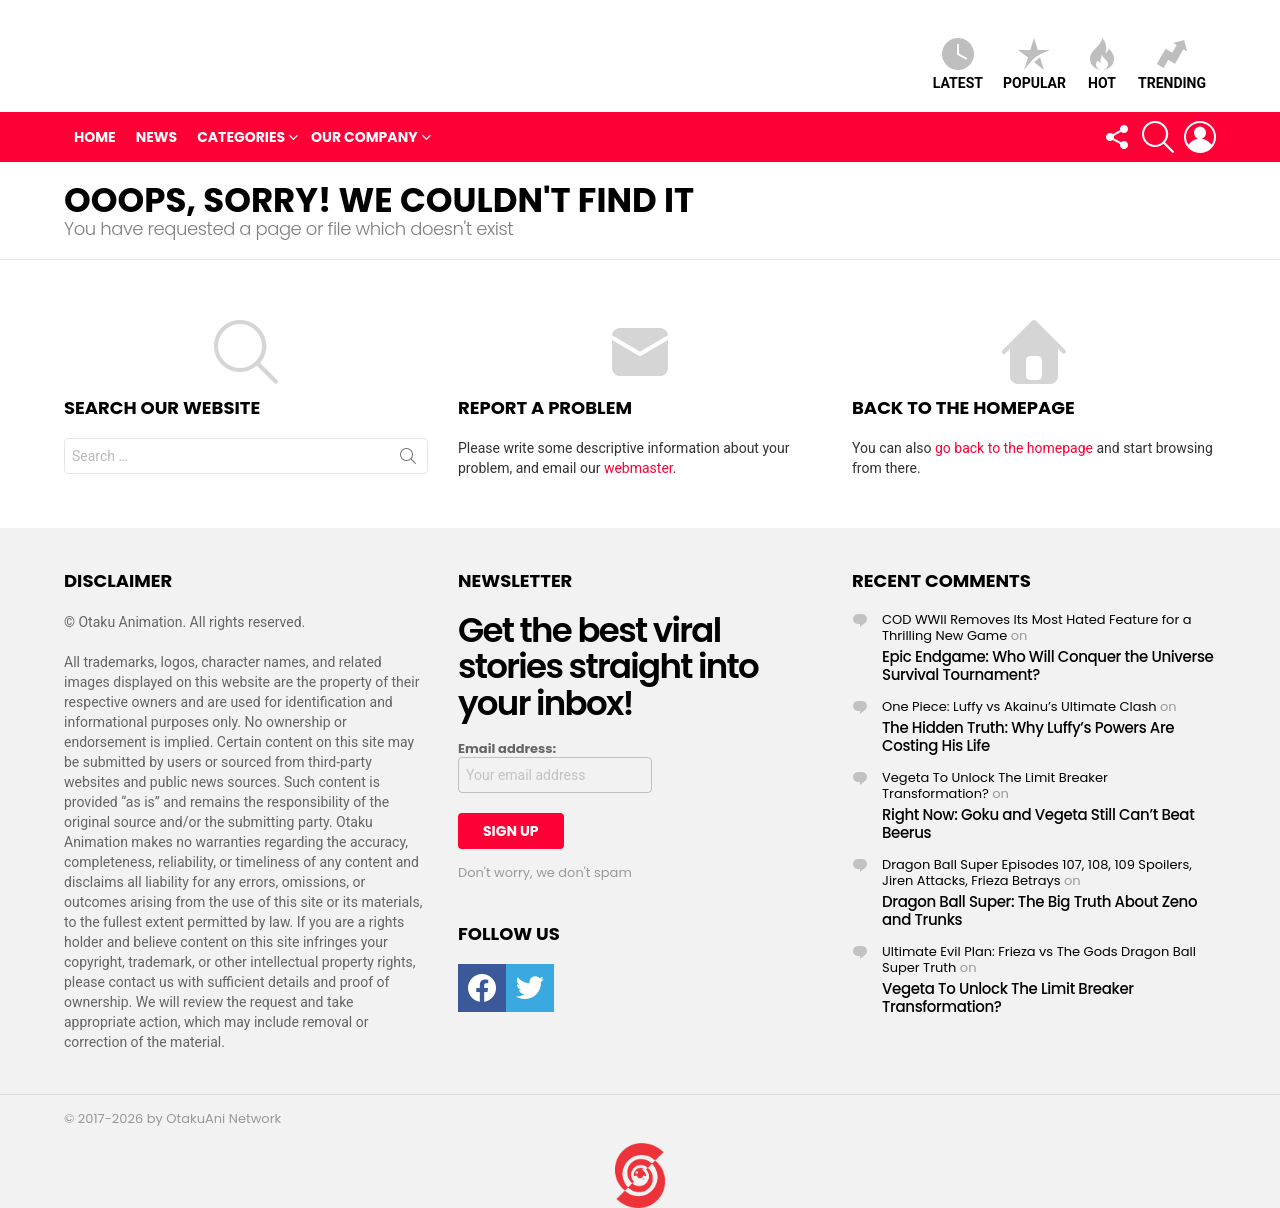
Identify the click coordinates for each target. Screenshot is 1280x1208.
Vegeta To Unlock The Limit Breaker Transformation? (995, 790)
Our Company (364, 142)
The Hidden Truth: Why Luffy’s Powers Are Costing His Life (1028, 741)
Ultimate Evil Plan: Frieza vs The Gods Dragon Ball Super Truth (1039, 964)
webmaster (638, 473)
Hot (1102, 66)
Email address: (507, 754)
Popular (1034, 66)
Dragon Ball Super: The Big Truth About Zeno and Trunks (1039, 915)
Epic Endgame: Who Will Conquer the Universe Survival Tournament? (1047, 670)
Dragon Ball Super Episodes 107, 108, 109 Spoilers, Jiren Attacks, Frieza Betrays (1037, 877)
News (156, 142)
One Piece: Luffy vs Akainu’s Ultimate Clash (1019, 711)
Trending (1172, 66)
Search (408, 465)
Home (95, 142)
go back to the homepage (1014, 453)
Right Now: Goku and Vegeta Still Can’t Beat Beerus (1038, 828)
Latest (958, 66)
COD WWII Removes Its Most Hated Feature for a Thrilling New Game (1037, 632)
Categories (241, 142)
